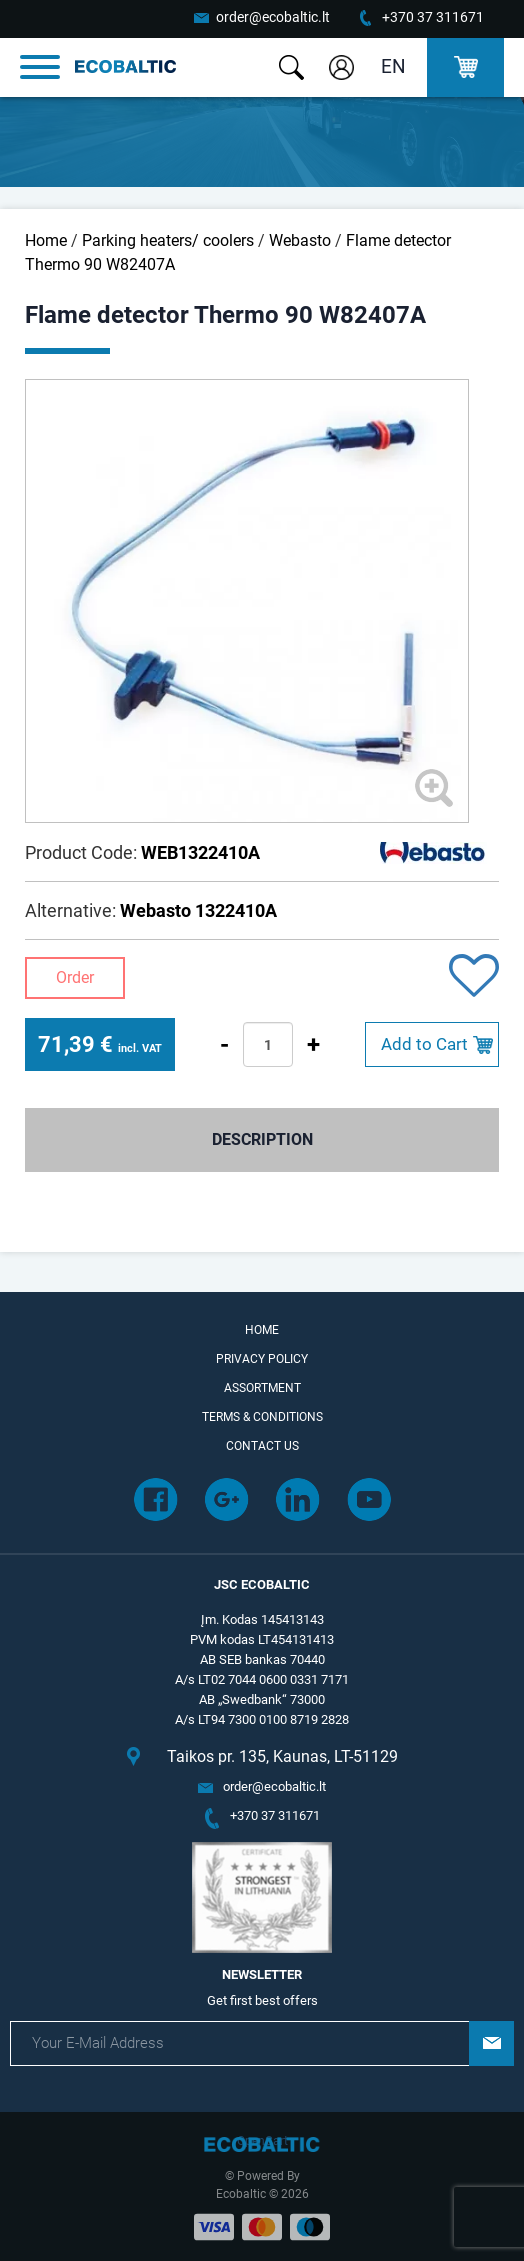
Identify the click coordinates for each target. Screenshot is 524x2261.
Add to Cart (424, 1044)
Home (46, 240)
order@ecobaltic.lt (273, 17)
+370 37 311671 (433, 17)
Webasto (300, 240)
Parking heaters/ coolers (168, 240)
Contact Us (262, 1446)
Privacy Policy (262, 1359)
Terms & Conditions (262, 1417)
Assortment (262, 1388)
